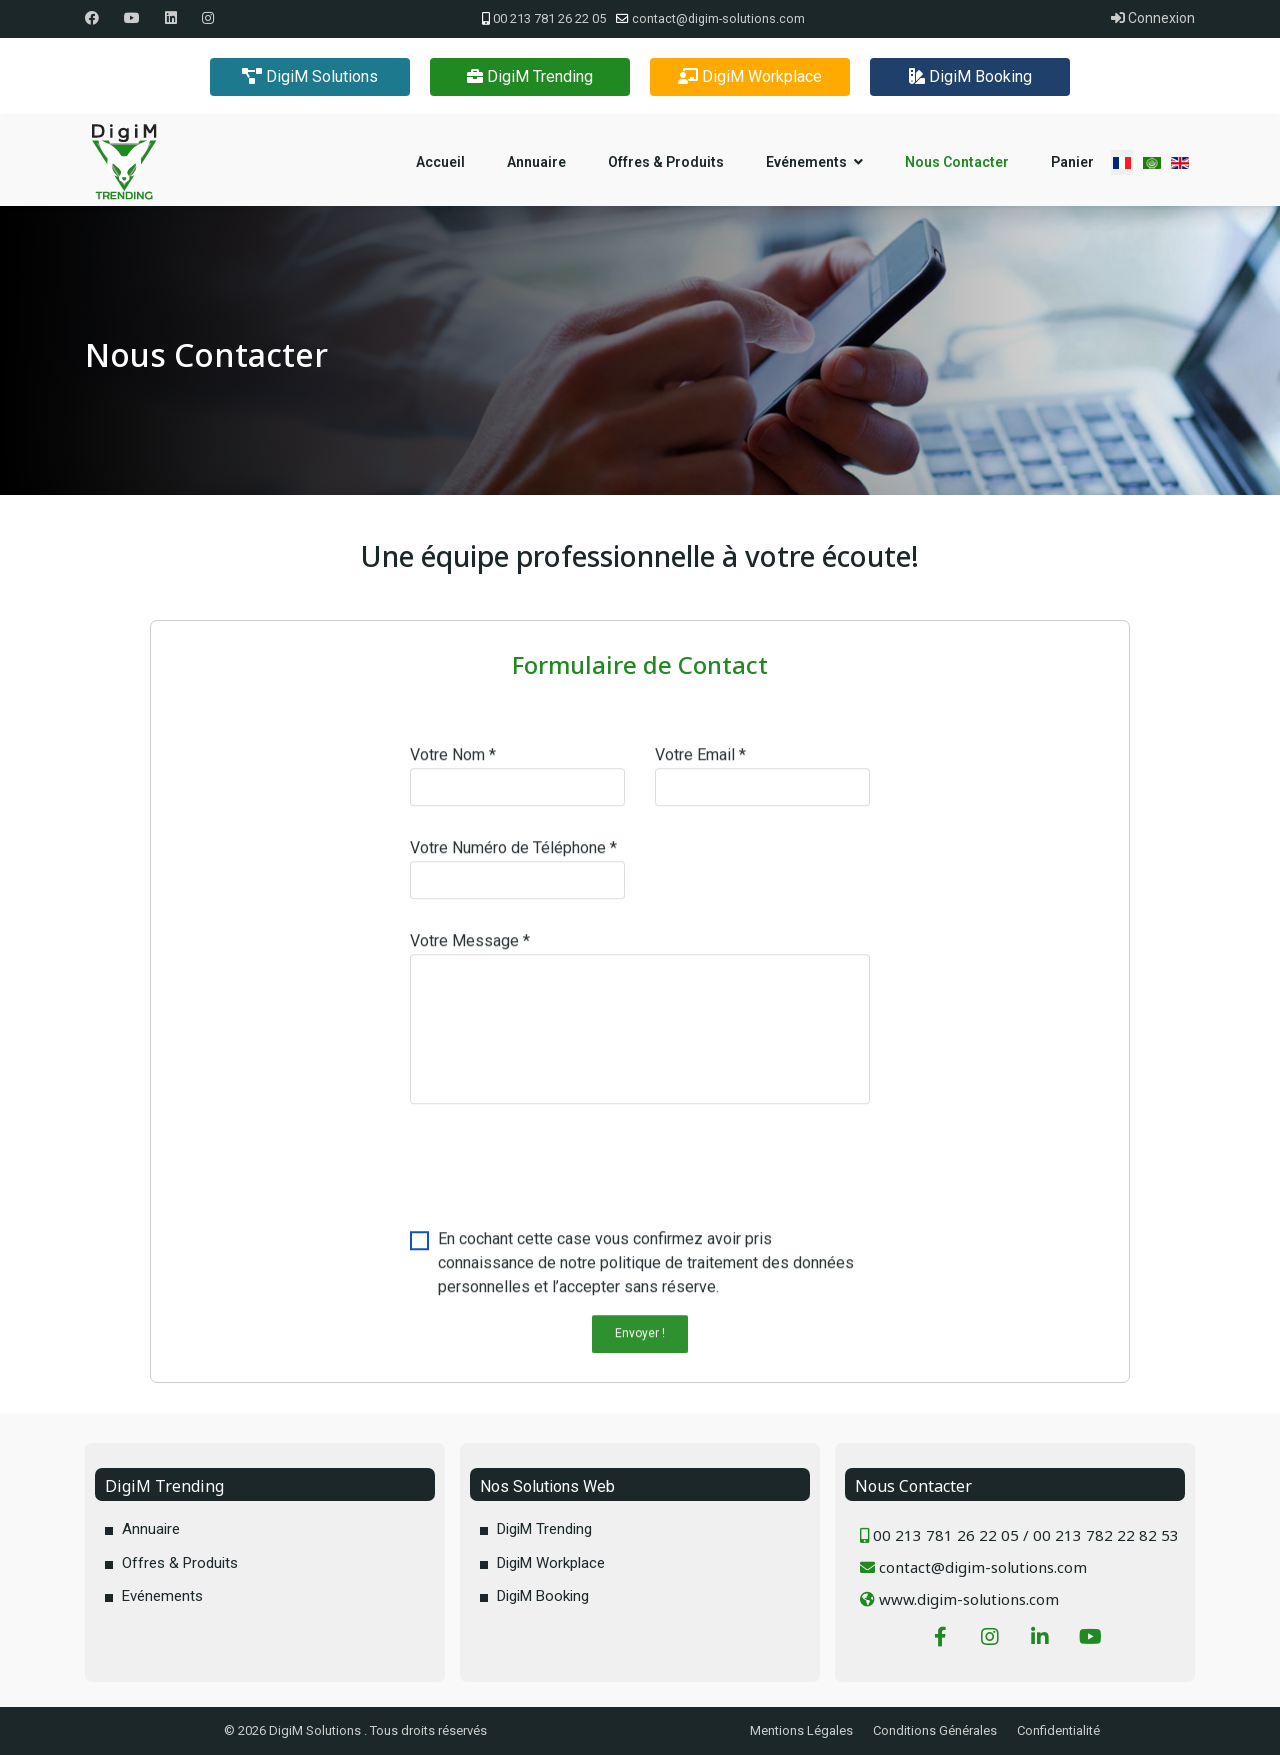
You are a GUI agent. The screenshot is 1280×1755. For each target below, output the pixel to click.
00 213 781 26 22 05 (549, 18)
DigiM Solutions (310, 76)
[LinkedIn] (1040, 1647)
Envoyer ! (640, 1341)
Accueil (440, 162)
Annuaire (536, 162)
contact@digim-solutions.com (718, 18)
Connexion (1153, 18)
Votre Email (700, 762)
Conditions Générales (935, 1730)
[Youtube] (132, 18)
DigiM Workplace (750, 76)
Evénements (806, 162)
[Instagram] (208, 18)
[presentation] (562, 1181)
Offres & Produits (666, 162)
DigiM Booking (970, 76)
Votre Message (470, 948)
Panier (1072, 162)
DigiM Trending (530, 76)
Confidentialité (1058, 1730)
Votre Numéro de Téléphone (513, 855)
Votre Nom (453, 762)
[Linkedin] (171, 18)
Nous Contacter (957, 162)
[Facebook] (92, 18)
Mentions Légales (801, 1730)
